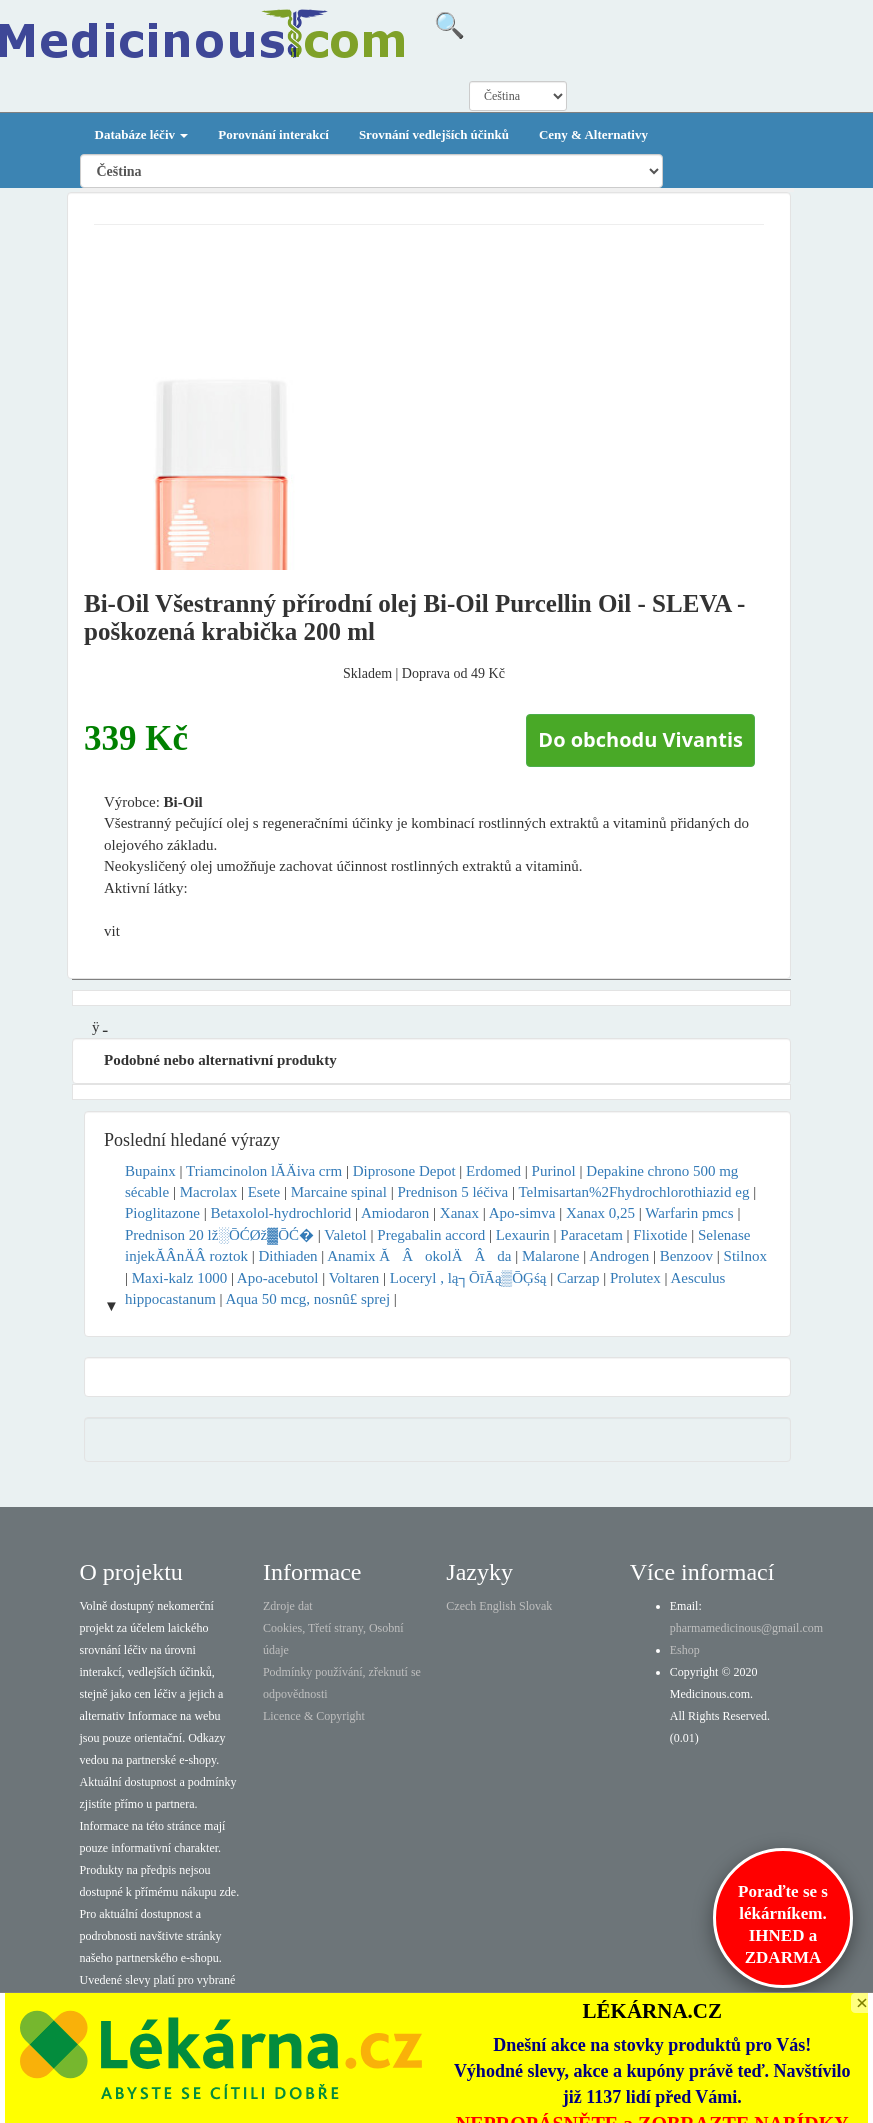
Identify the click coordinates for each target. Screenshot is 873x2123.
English (497, 1606)
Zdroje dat (288, 1606)
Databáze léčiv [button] (142, 134)
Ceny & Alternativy (593, 134)
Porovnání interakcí (273, 134)
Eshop (685, 1650)
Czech (461, 1606)
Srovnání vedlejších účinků (434, 134)
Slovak (535, 1606)
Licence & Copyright (314, 1716)
